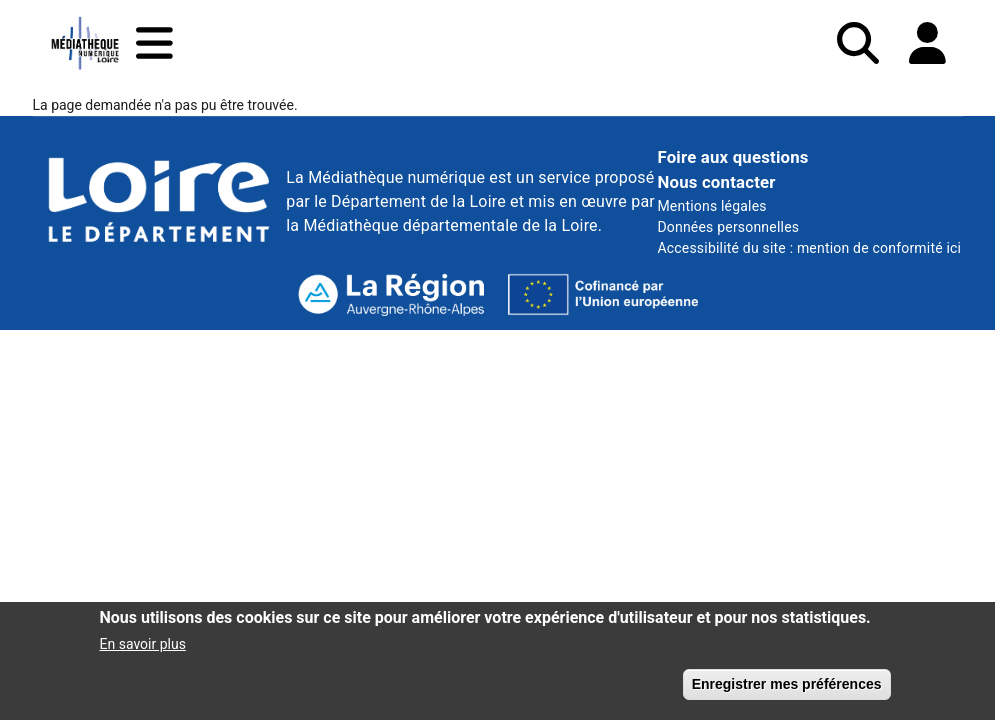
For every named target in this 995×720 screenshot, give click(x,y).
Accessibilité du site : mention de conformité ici (809, 248)
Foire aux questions (732, 157)
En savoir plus (143, 649)
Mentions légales (711, 206)
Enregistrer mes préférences (787, 689)
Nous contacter (716, 182)
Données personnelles (728, 227)
